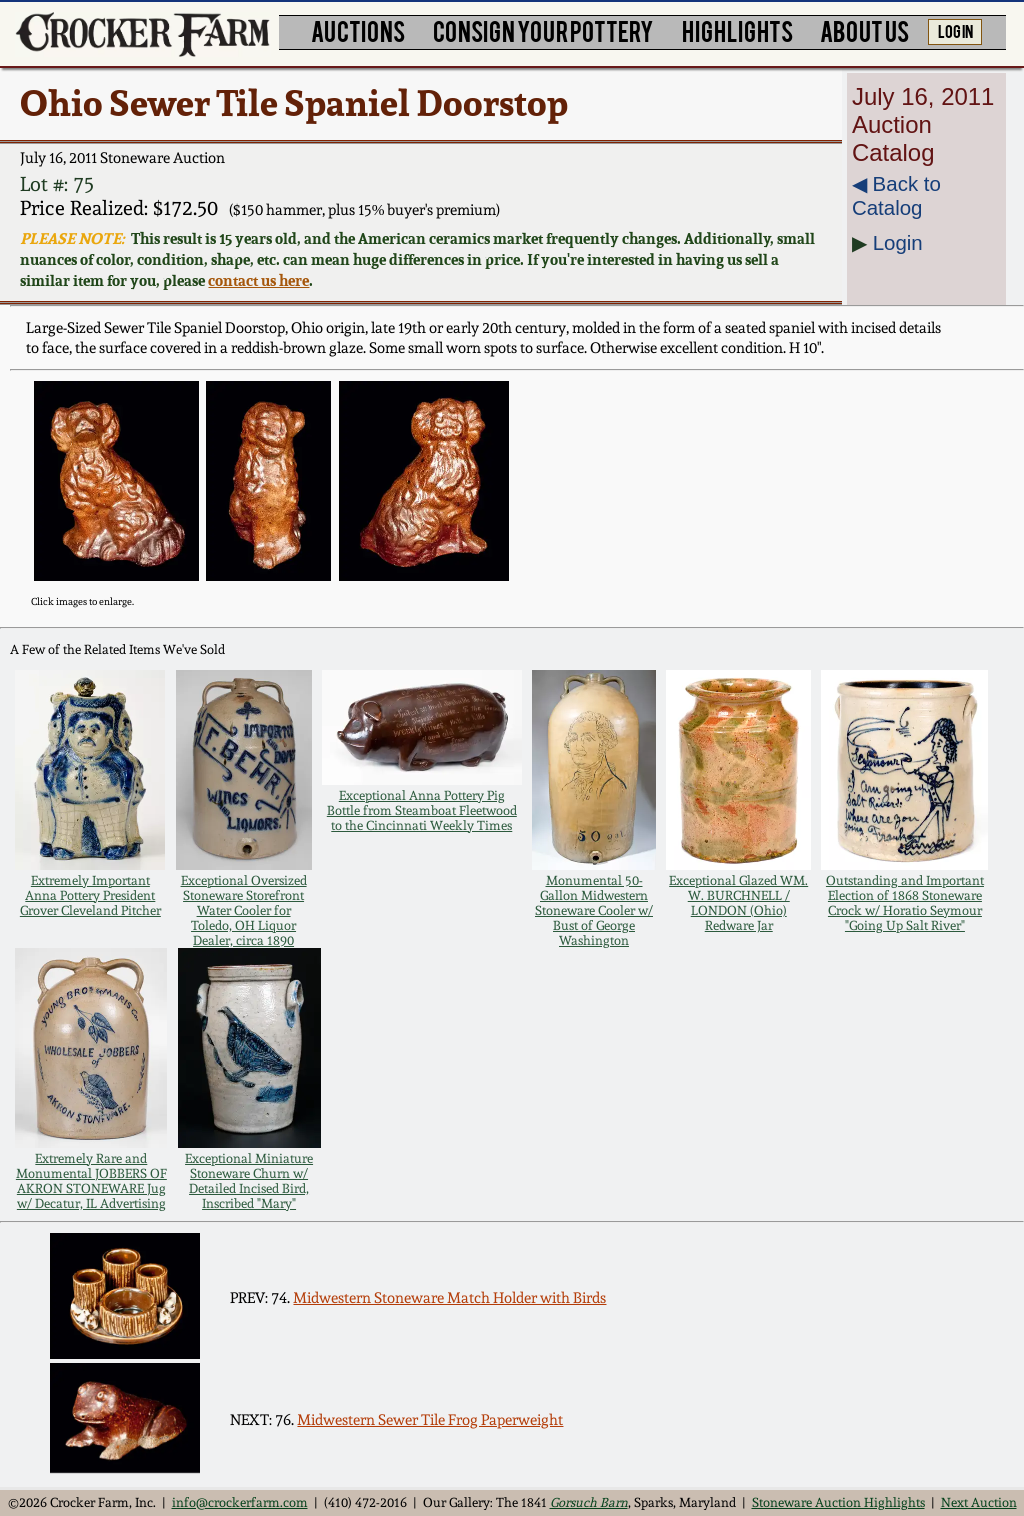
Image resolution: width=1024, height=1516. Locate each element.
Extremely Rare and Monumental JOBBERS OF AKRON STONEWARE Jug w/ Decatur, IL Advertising (91, 1181)
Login (898, 242)
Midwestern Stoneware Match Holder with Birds (449, 1298)
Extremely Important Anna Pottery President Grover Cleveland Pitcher (90, 895)
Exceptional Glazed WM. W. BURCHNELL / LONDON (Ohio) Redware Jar (738, 903)
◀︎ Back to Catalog (896, 195)
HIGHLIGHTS (737, 30)
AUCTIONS (358, 30)
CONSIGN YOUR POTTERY (543, 30)
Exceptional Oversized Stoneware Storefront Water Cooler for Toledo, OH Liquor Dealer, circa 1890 (244, 910)
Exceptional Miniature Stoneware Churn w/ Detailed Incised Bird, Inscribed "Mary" (249, 1181)
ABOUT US (864, 30)
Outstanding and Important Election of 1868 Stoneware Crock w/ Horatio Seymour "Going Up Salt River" (905, 903)
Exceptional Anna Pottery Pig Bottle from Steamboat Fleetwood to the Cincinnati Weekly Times (422, 810)
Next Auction (979, 1502)
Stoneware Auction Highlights (838, 1502)
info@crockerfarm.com (240, 1502)
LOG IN (955, 30)
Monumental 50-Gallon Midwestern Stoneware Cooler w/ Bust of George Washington (594, 910)
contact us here (258, 280)
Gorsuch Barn (589, 1502)
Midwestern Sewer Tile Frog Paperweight (430, 1420)
